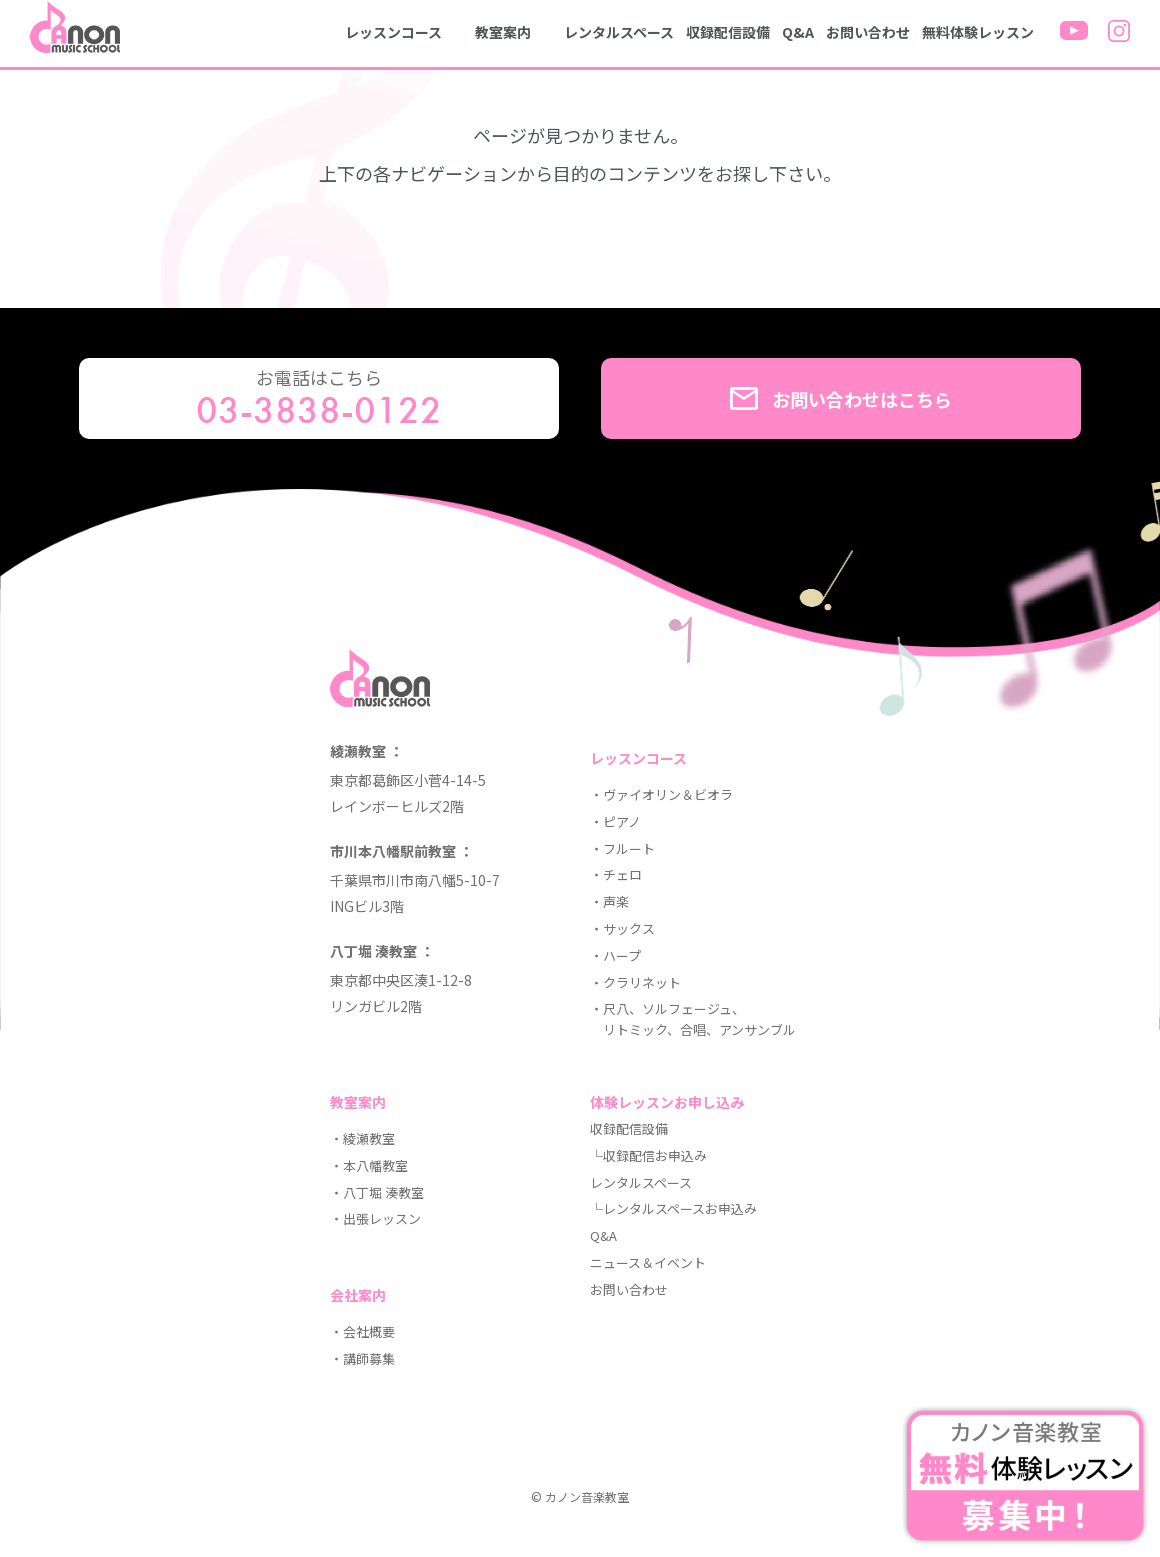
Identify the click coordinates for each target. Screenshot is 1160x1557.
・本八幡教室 (369, 1165)
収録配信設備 (728, 32)
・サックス (622, 928)
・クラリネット (635, 982)
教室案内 (503, 32)
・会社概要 (362, 1331)
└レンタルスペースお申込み (673, 1208)
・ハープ (615, 955)
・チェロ (616, 874)
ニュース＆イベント (648, 1262)
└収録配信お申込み (648, 1155)
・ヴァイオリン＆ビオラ (661, 794)
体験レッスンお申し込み (667, 1102)
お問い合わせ (868, 32)
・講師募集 (362, 1358)
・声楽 (609, 901)
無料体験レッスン (978, 32)
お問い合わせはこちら (841, 399)
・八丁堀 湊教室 (377, 1192)
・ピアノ (615, 821)
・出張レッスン (375, 1218)
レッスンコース (393, 32)
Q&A (798, 32)
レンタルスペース (619, 32)
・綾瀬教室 (362, 1138)
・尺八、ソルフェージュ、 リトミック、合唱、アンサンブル (693, 1019)
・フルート (622, 848)
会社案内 (358, 1295)
